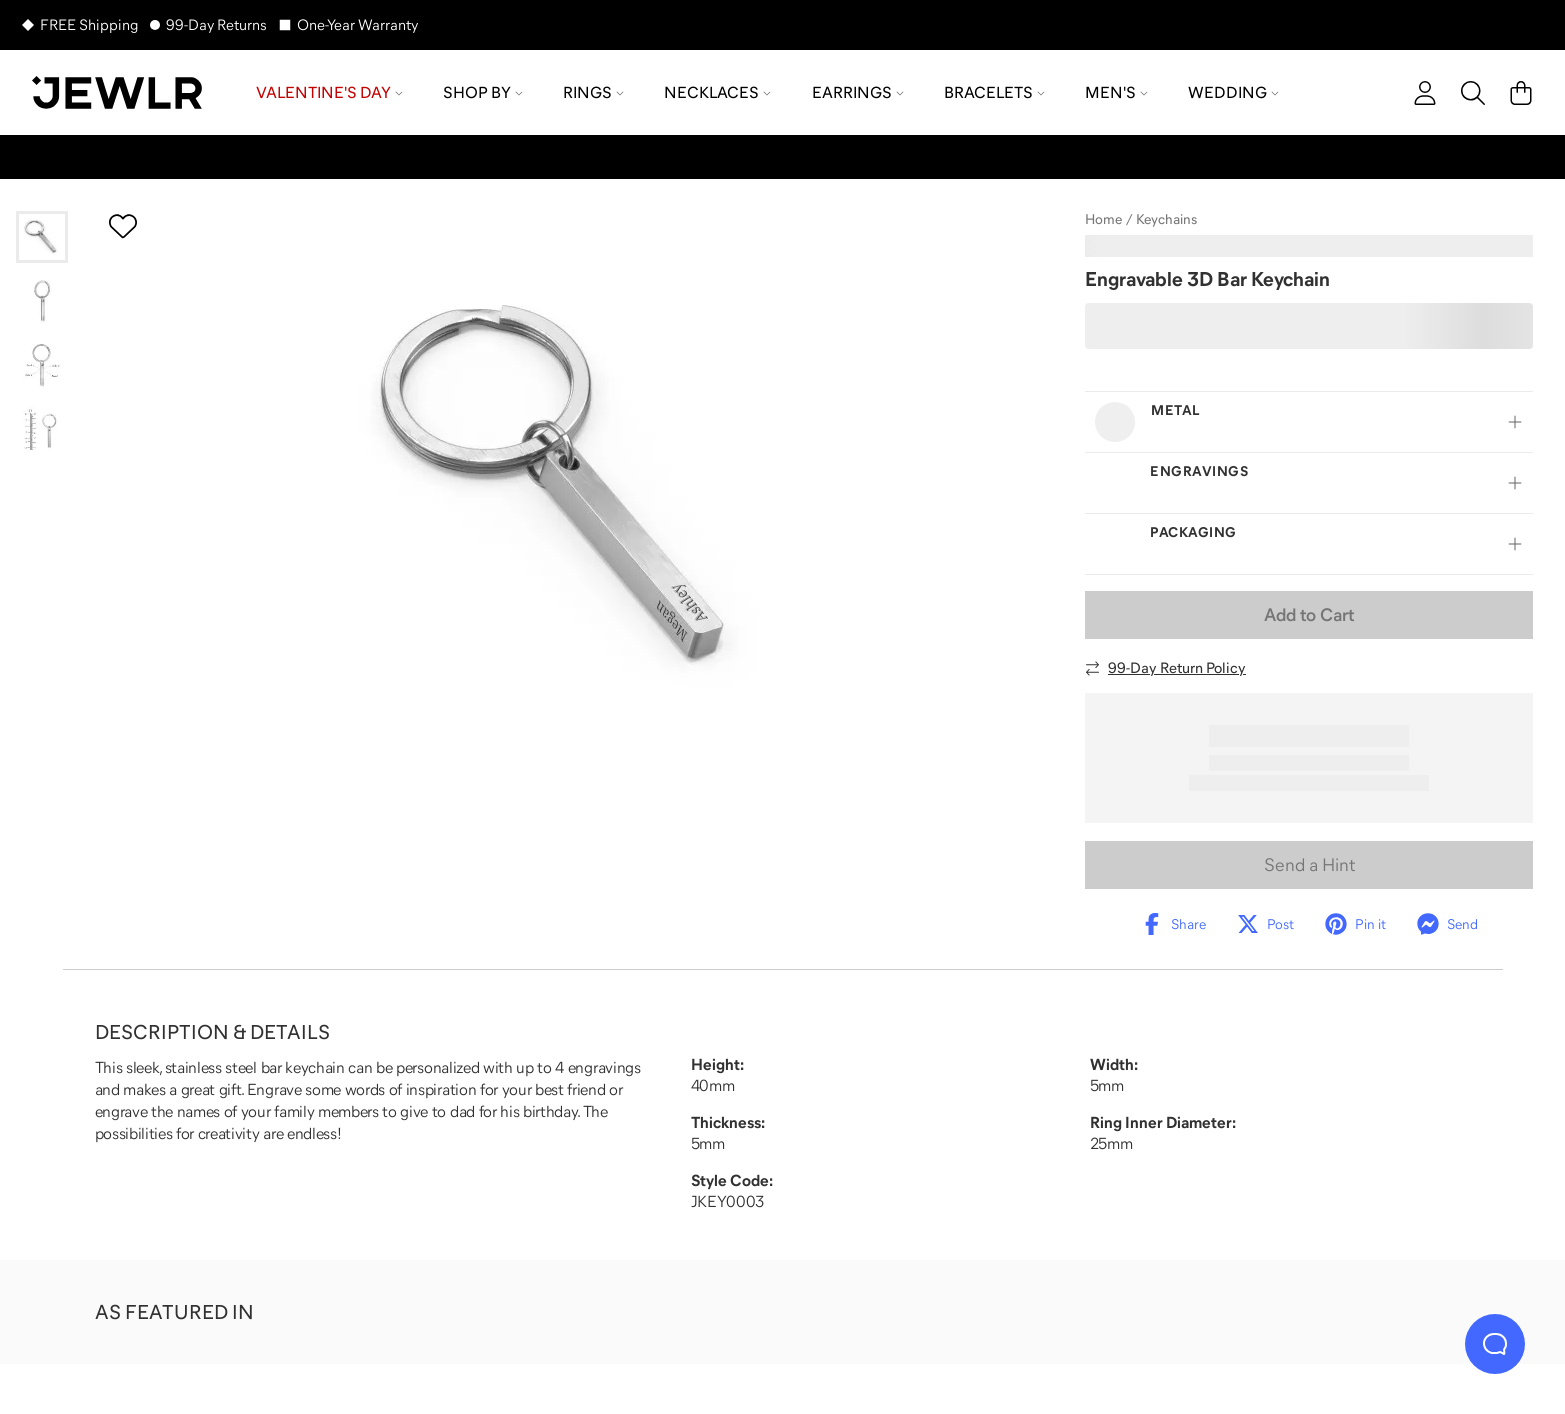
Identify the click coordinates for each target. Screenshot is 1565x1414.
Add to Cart (1309, 615)
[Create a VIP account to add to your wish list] (123, 226)
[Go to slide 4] (42, 429)
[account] (1425, 93)
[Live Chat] (1495, 1344)
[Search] (1473, 93)
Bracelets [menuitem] (994, 92)
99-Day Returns (216, 24)
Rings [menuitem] (593, 92)
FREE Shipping (89, 24)
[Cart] (1521, 93)
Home (1103, 219)
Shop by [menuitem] (483, 92)
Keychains (1166, 219)
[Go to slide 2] (42, 301)
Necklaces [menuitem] (717, 92)
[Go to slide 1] (42, 237)
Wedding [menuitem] (1233, 92)
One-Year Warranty (357, 24)
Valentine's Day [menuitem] (329, 92)
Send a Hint (1309, 865)
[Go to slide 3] (42, 365)
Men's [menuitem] (1116, 92)
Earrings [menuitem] (858, 92)
